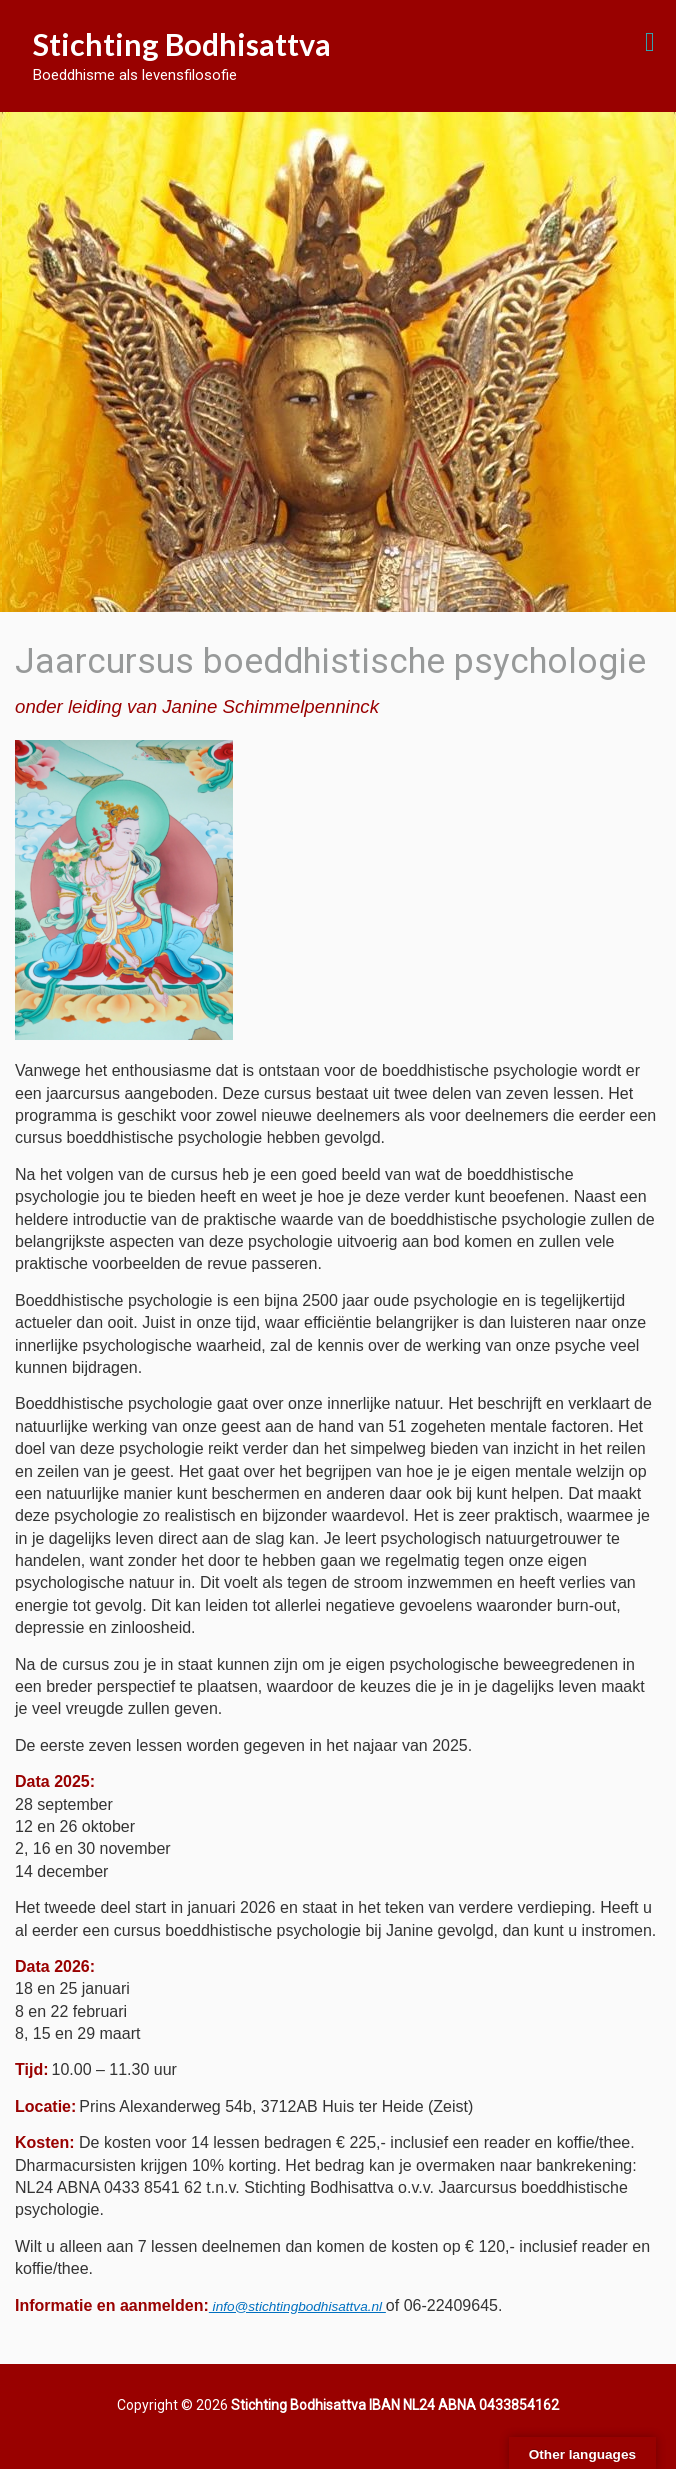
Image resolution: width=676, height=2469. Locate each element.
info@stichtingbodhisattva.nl (297, 2306)
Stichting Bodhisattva (182, 44)
